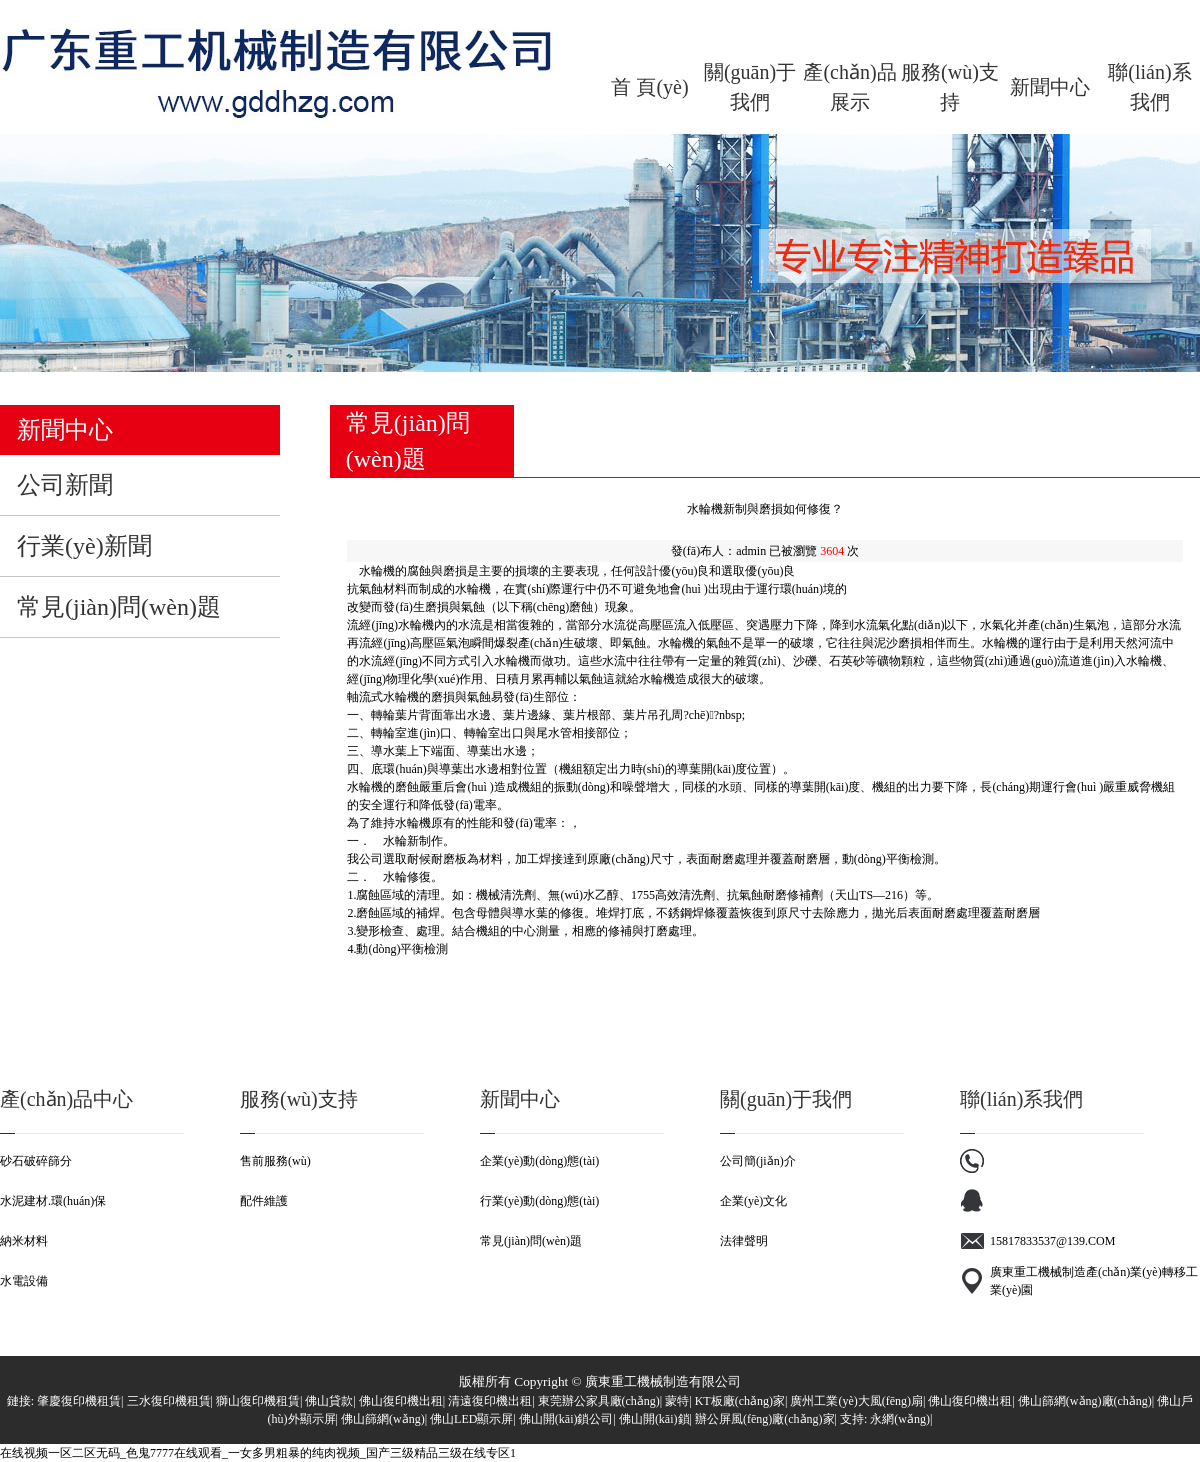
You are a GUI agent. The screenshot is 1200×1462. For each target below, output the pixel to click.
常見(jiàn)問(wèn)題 (531, 1241)
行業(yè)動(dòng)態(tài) (539, 1201)
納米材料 (24, 1241)
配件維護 (264, 1201)
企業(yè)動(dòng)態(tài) (539, 1161)
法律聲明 (744, 1241)
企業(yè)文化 (753, 1201)
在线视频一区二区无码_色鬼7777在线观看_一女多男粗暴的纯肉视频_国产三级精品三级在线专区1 (258, 1453)
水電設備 (24, 1281)
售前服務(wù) (275, 1161)
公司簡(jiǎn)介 (758, 1161)
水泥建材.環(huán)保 (53, 1201)
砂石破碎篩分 (36, 1161)
